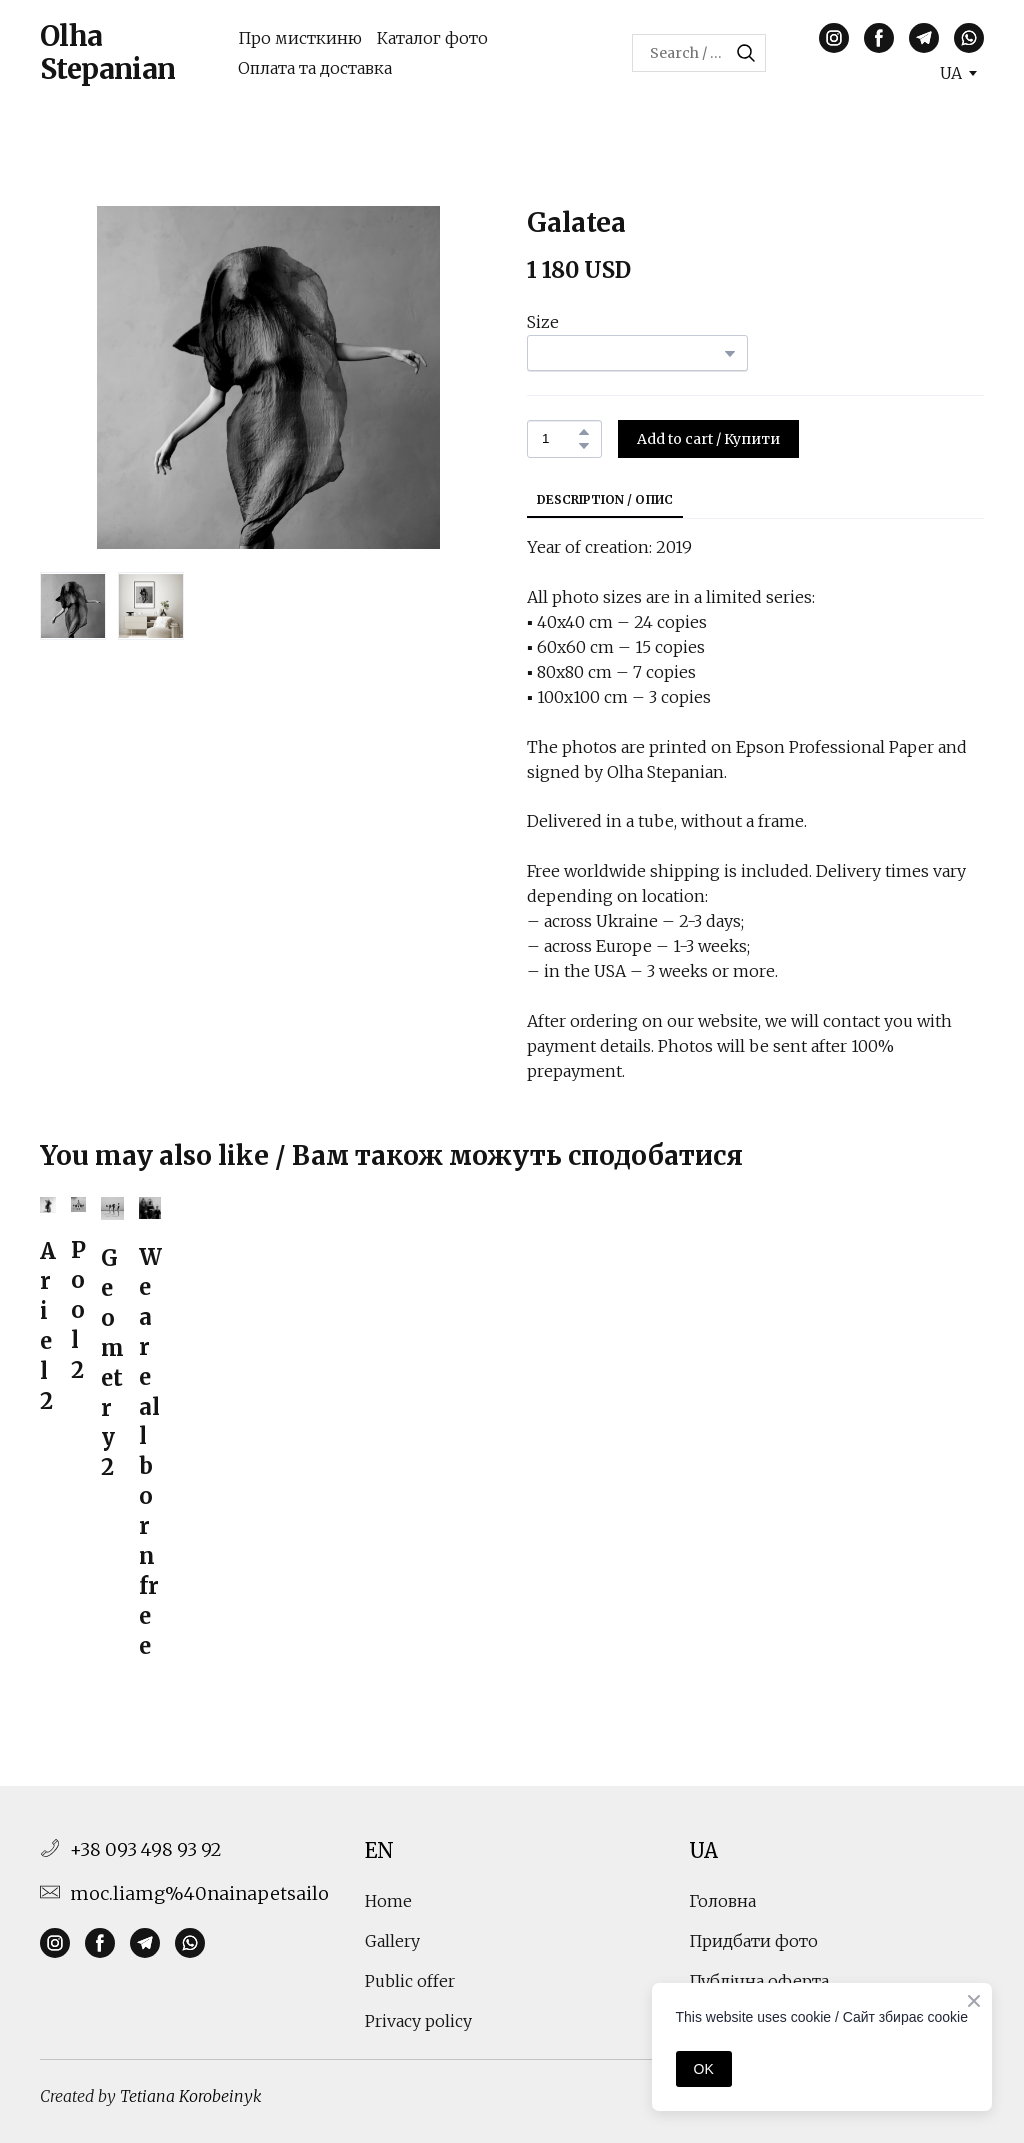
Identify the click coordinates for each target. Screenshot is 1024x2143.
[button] (746, 53)
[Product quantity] (559, 439)
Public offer (410, 1981)
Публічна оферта (759, 1981)
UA (703, 1850)
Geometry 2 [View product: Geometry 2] (112, 1362)
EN (379, 1850)
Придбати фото (753, 1941)
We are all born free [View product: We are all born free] (150, 1451)
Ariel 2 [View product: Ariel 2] (48, 1326)
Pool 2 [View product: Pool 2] (78, 1310)
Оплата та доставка (315, 68)
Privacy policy (418, 2021)
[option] (951, 73)
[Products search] (699, 53)
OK (704, 2069)
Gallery (392, 1941)
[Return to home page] (124, 53)
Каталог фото (432, 38)
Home (388, 1901)
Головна (722, 1901)
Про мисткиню (300, 38)
